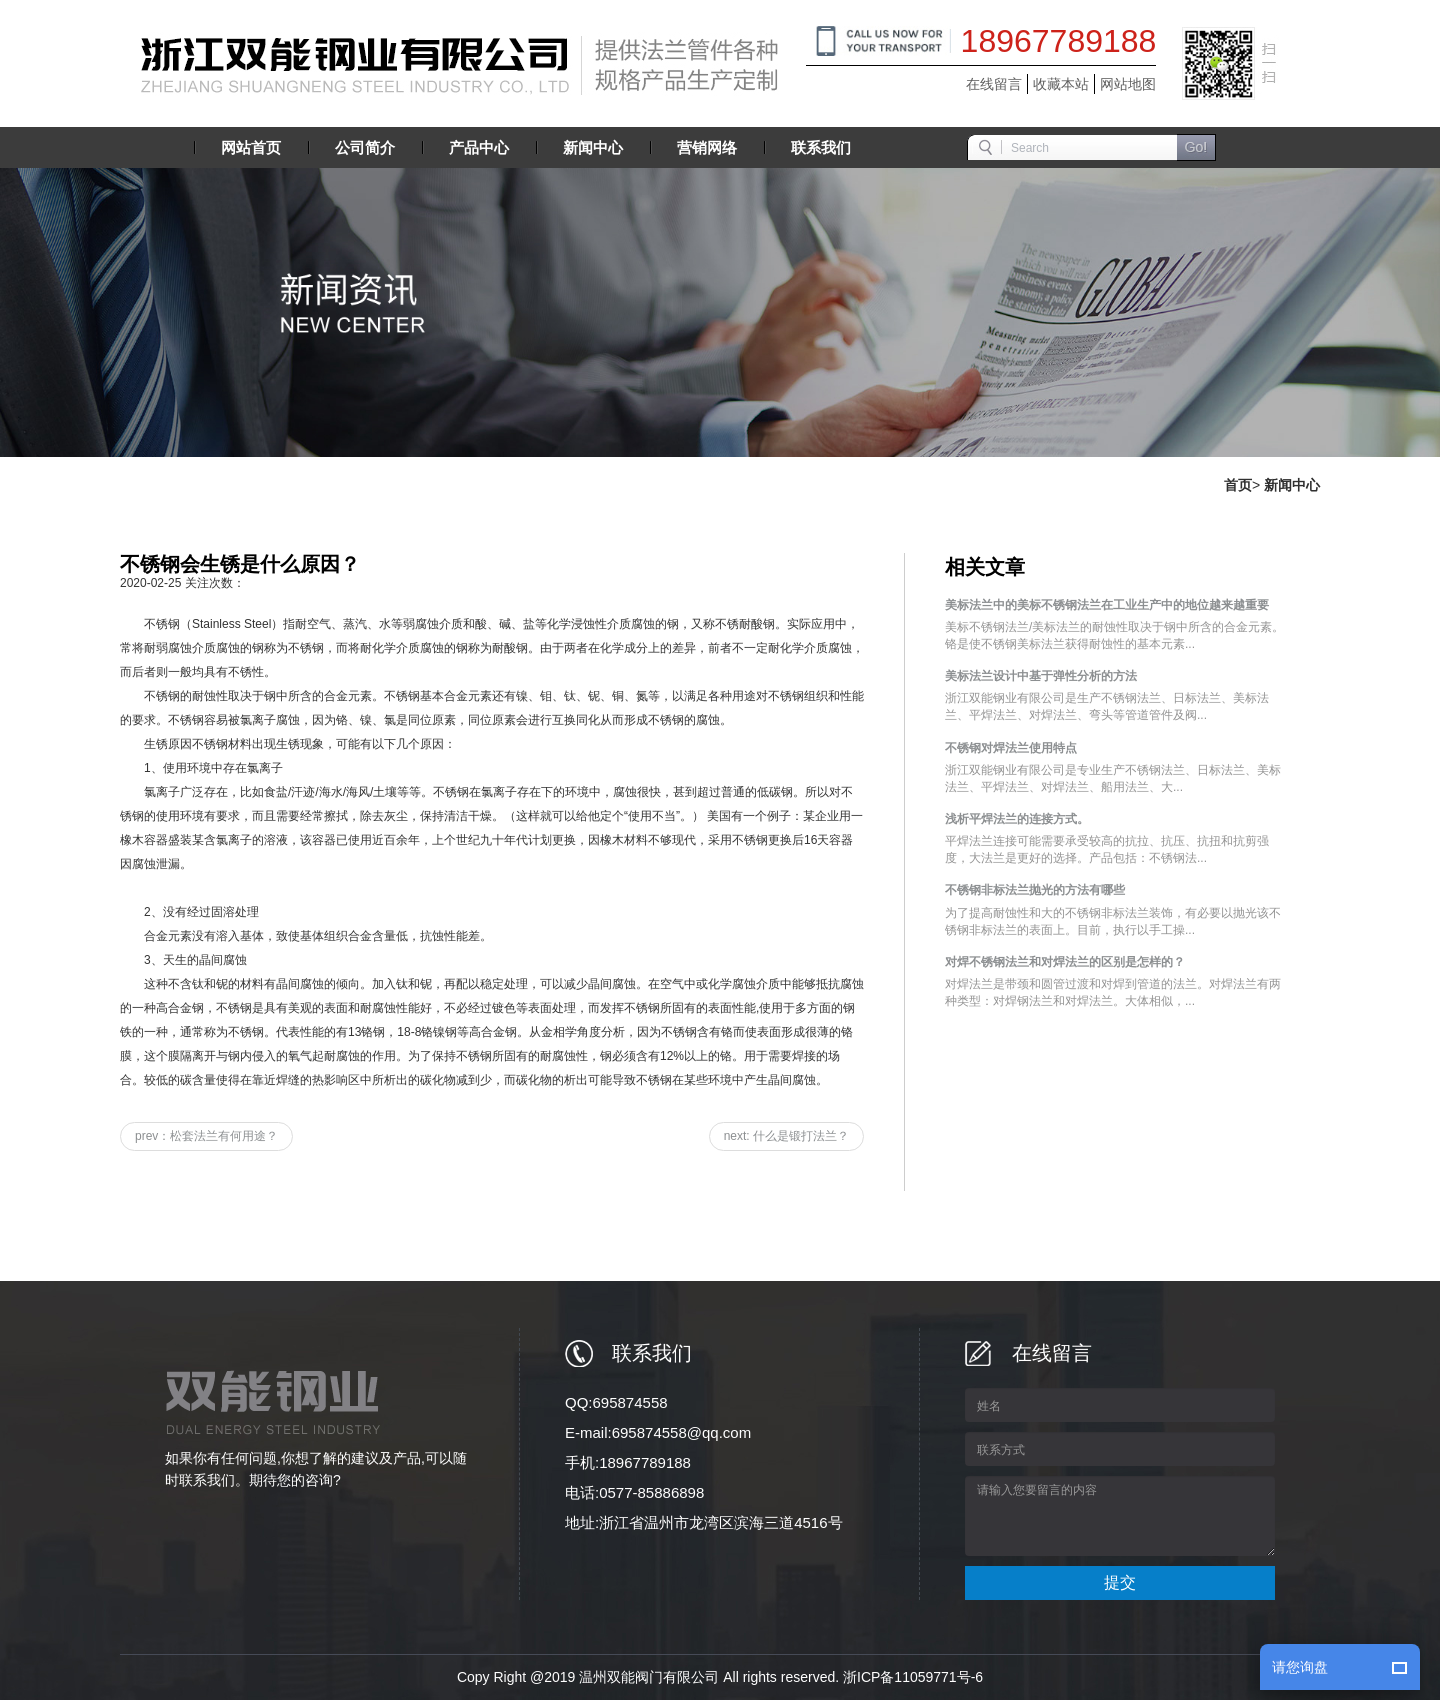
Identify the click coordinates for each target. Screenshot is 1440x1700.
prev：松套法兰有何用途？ (206, 1136)
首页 (1238, 485)
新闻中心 (1292, 485)
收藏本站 (1061, 84)
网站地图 (1128, 84)
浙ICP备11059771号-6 (913, 1677)
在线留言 (994, 84)
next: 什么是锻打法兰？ (786, 1136)
